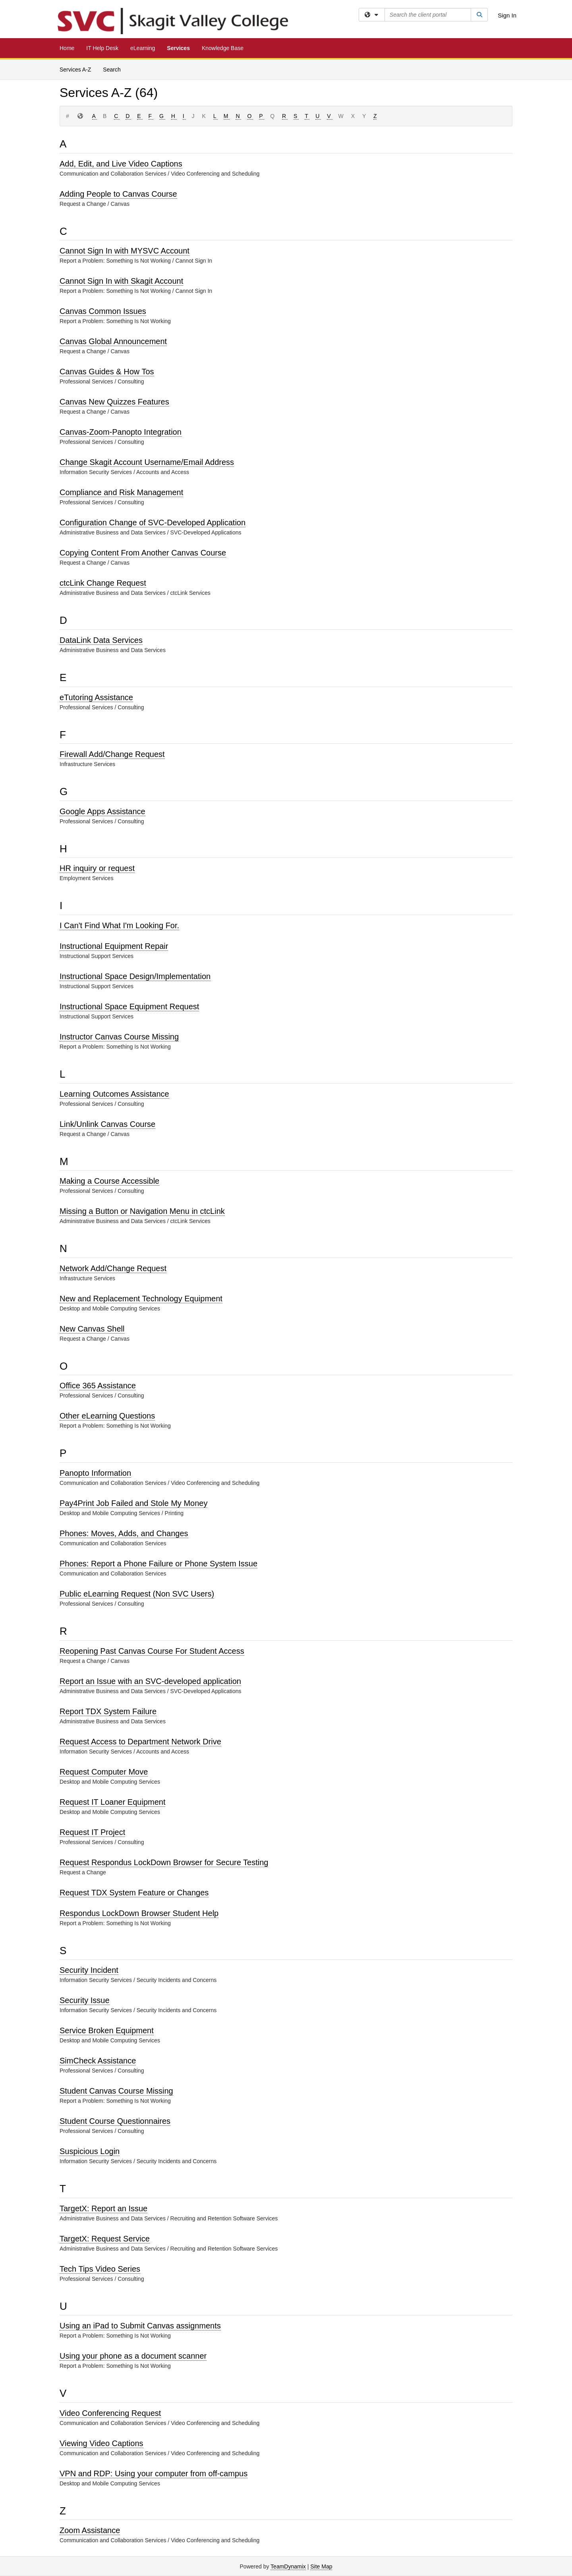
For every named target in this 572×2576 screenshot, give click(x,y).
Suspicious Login (90, 2151)
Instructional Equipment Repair (114, 946)
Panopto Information (95, 1473)
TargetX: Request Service (105, 2238)
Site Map (321, 2566)
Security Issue (85, 2000)
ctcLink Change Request (103, 583)
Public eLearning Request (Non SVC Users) (137, 1593)
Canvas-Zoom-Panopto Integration (121, 432)
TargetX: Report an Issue (103, 2208)
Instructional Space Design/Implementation (135, 976)
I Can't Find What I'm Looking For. (119, 925)
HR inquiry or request (97, 868)
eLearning (142, 48)
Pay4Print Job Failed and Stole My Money (133, 1503)
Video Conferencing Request (110, 2413)
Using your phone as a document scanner (133, 2355)
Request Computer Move (104, 1771)
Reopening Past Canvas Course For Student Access (152, 1651)
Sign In (507, 15)
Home (67, 48)
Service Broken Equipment (107, 2030)
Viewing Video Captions (101, 2443)
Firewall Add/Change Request (112, 754)
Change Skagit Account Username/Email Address (147, 462)
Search (111, 69)
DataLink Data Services (101, 640)
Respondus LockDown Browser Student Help (139, 1913)
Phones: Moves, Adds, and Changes (124, 1533)
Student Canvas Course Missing (116, 2090)
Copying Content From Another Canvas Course (143, 552)
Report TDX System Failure (108, 1711)
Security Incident (89, 1970)
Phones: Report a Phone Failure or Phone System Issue (158, 1563)
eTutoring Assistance (96, 697)
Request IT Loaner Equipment (112, 1802)
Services (178, 48)
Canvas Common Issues (103, 311)
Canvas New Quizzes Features (114, 401)
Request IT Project (92, 1832)
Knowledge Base (222, 48)
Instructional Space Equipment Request (129, 1006)
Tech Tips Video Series (100, 2268)
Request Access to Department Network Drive (140, 1741)
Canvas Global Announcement (113, 341)
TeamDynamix (288, 2566)
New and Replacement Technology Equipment (141, 1298)
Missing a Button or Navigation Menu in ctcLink (142, 1211)
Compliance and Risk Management (121, 492)
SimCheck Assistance (98, 2060)
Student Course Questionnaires (115, 2121)
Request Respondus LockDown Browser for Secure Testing (164, 1862)
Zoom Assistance (90, 2530)
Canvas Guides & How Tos (107, 371)
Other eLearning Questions (107, 1415)
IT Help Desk (102, 48)
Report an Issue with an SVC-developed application (150, 1681)
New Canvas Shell (92, 1328)
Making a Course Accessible (109, 1181)
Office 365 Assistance (98, 1385)
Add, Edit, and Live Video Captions (121, 163)
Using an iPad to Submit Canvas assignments (140, 2325)
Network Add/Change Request (113, 1268)
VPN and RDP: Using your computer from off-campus (153, 2473)
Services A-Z (75, 69)
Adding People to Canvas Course (118, 194)
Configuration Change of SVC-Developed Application (152, 522)
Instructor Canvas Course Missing (119, 1036)
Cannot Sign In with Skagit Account (121, 281)
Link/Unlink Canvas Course (107, 1124)
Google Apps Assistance (102, 811)
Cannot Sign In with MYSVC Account (124, 250)
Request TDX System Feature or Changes (134, 1892)
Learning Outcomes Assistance (114, 1094)
